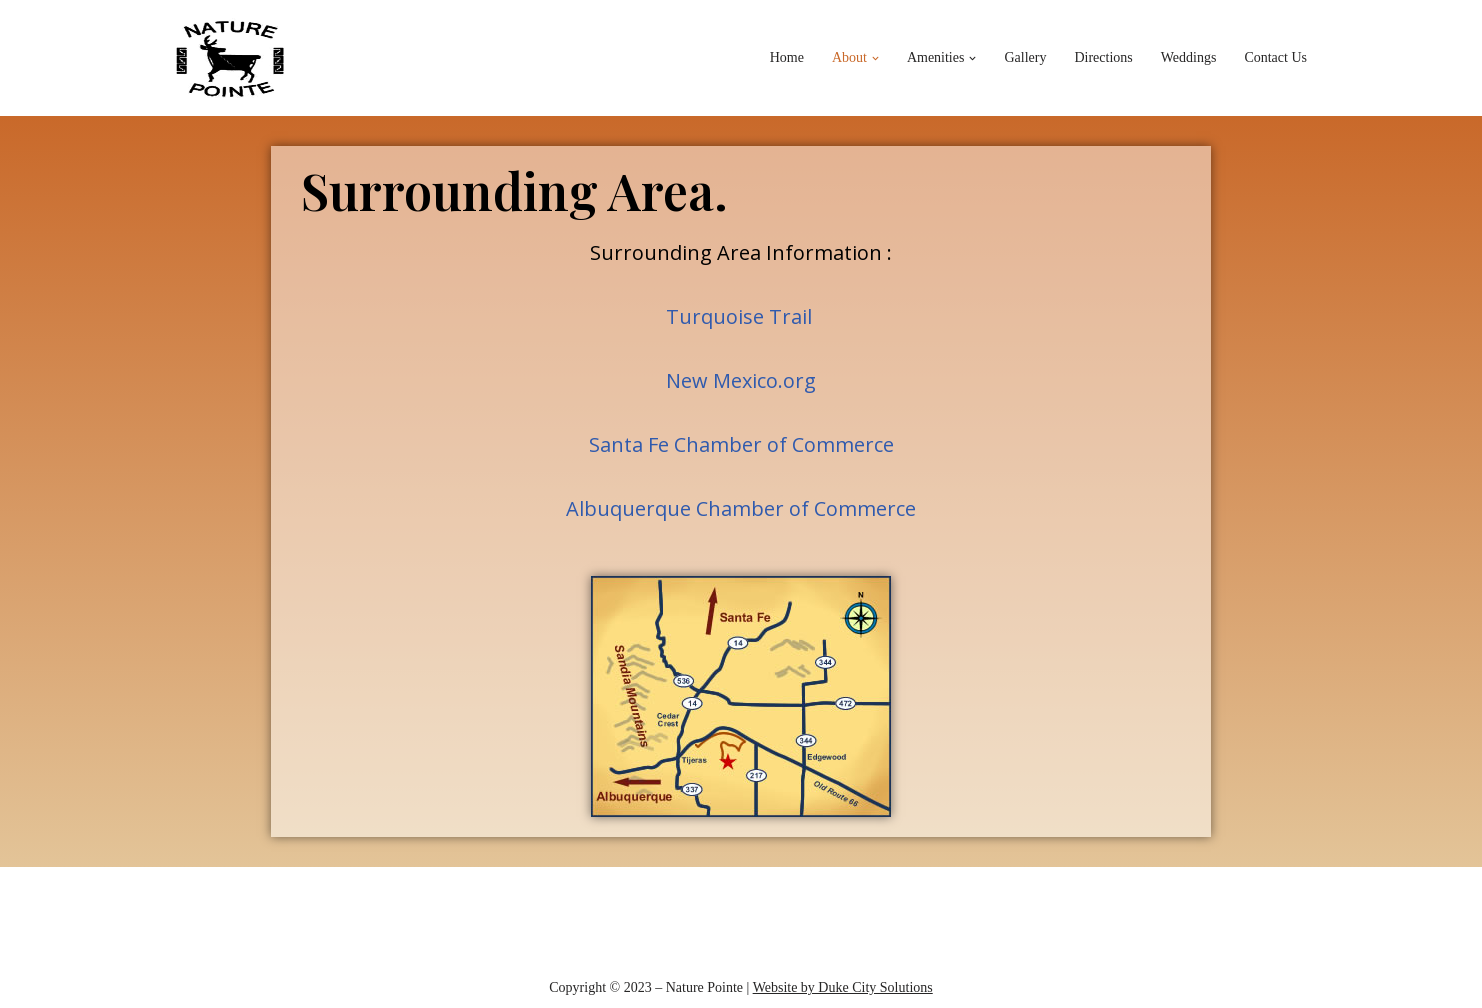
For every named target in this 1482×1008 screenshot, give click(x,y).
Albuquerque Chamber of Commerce (741, 508)
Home (787, 57)
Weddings (1189, 57)
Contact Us (1275, 57)
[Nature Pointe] (231, 58)
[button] (875, 58)
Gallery (1025, 57)
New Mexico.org (741, 380)
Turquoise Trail (739, 316)
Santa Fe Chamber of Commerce (741, 444)
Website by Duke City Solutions (843, 987)
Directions (1103, 57)
